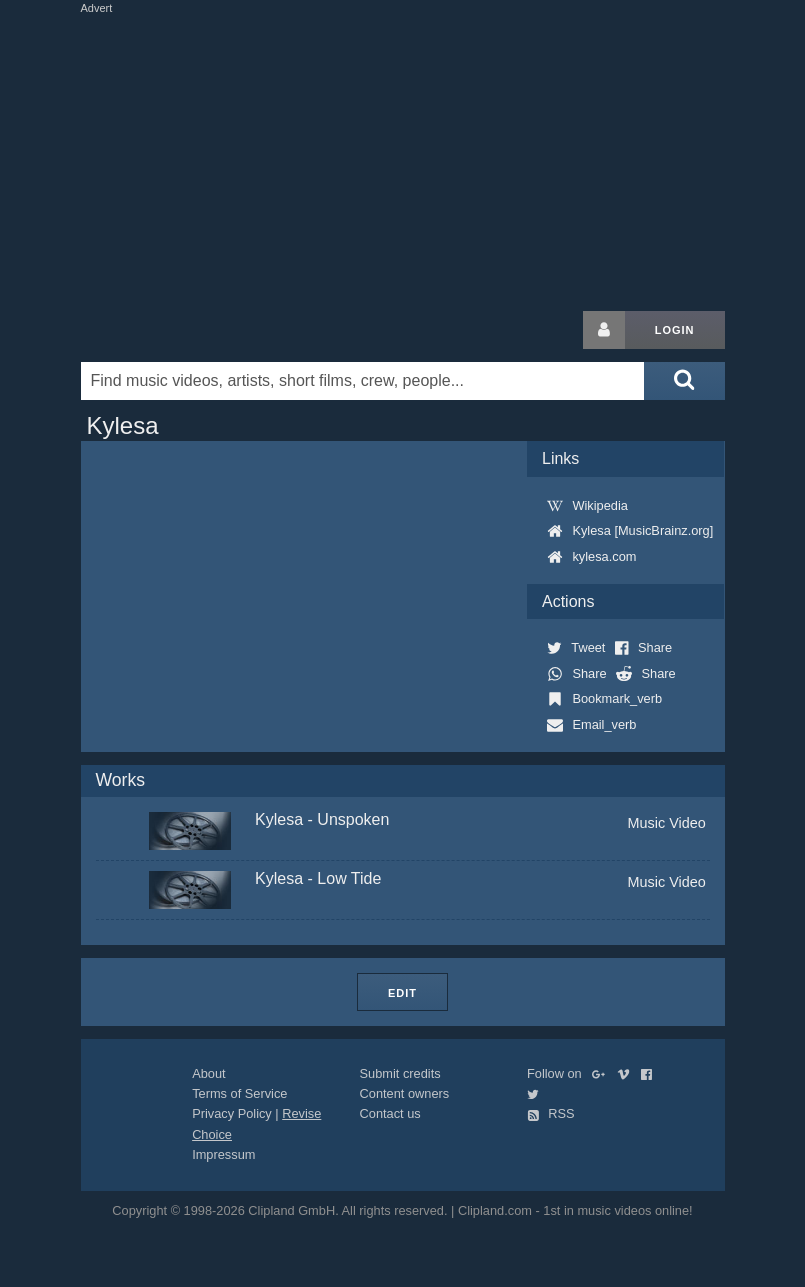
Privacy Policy (232, 1113)
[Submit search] (684, 381)
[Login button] (604, 330)
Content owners (405, 1093)
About (208, 1073)
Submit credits (400, 1073)
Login (675, 330)
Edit (402, 993)
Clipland (186, 330)
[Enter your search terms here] (363, 381)
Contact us (390, 1113)
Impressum (223, 1154)
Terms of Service (239, 1093)
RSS (551, 1113)
